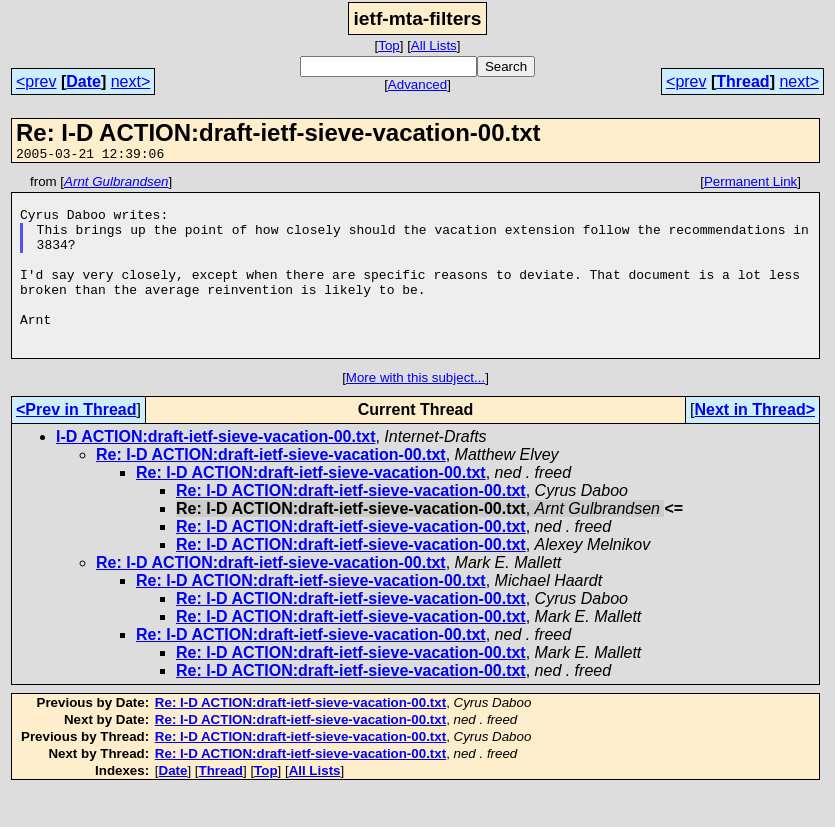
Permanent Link (750, 184)
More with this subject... (415, 413)
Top (389, 45)
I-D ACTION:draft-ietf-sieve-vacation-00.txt (215, 472)
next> (131, 81)
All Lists (434, 45)
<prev (36, 81)
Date (83, 81)
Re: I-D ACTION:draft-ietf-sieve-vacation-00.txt (271, 490)
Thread (742, 81)
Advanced (417, 84)
